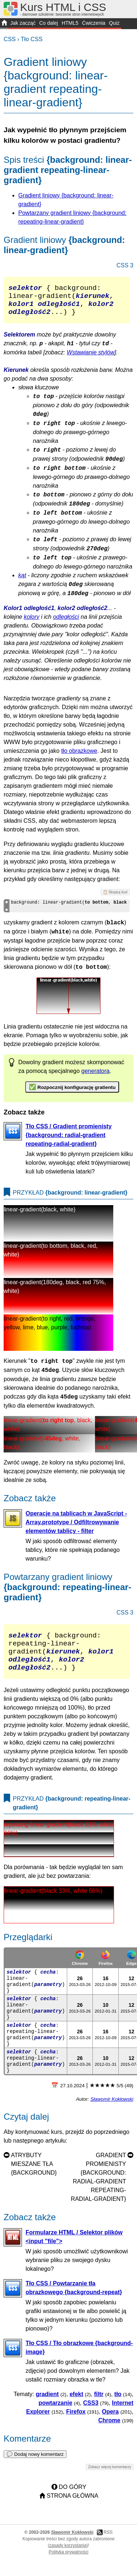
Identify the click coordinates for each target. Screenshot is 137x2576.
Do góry (72, 2503)
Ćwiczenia (94, 23)
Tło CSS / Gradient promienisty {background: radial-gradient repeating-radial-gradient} (69, 1142)
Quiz (114, 23)
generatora (95, 1078)
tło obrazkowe (79, 758)
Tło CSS (32, 39)
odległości (66, 624)
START (4, 23)
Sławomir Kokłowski (111, 2115)
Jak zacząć (22, 23)
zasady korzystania (68, 2561)
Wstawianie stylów (91, 360)
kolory (31, 624)
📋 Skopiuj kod (115, 899)
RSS (108, 2548)
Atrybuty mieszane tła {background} (34, 2180)
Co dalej (48, 23)
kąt (22, 582)
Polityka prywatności (68, 2568)
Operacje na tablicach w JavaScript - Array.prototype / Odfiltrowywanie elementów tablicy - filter (76, 1529)
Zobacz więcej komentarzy (109, 2483)
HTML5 (70, 23)
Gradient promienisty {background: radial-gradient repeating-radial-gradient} (98, 2193)
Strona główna (72, 2512)
